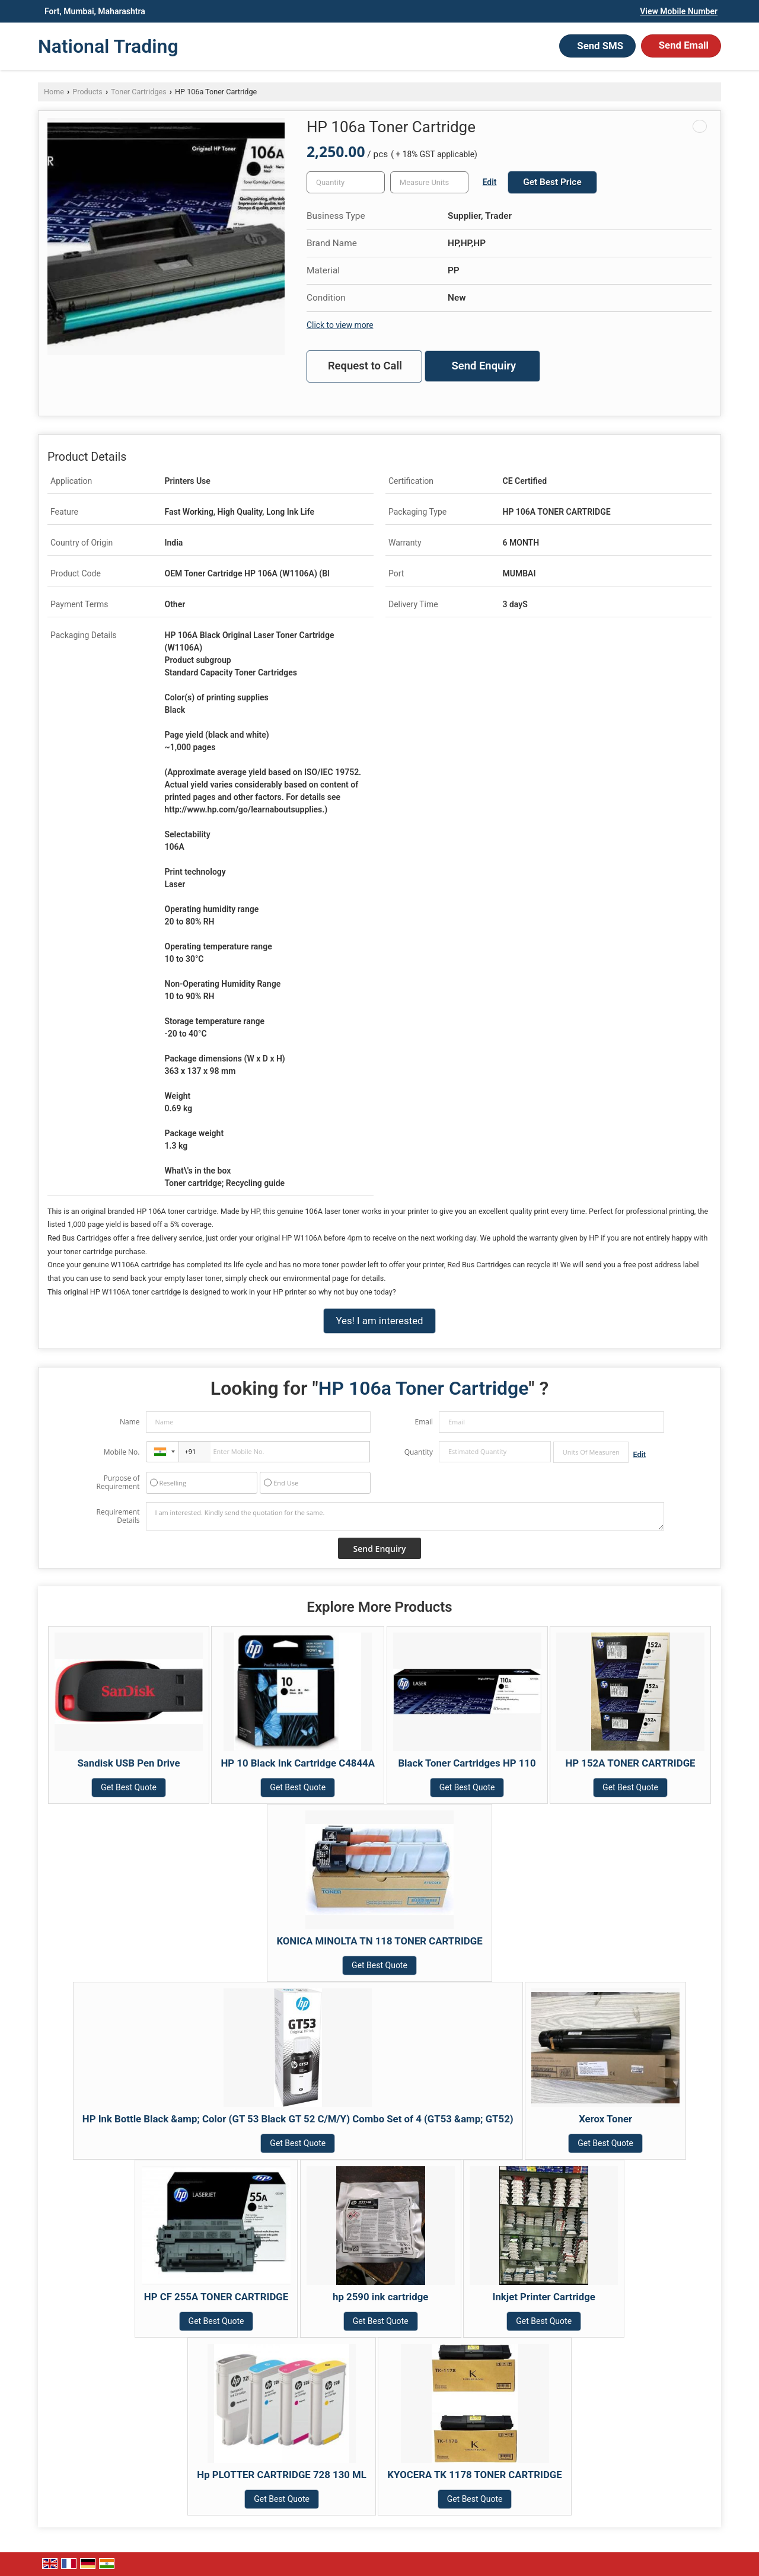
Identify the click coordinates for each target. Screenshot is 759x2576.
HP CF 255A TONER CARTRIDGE (216, 2297)
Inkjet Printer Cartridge (544, 2297)
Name (130, 1422)
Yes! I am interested (379, 1321)
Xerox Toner (605, 2119)
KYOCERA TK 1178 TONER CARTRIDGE (474, 2475)
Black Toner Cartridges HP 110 (466, 1763)
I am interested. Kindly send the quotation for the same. (405, 1516)
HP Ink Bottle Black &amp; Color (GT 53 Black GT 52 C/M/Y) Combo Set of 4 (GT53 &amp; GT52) (298, 2119)
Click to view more (340, 325)
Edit (490, 182)
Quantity (418, 1452)
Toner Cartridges (139, 91)
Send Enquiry (483, 365)
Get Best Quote (129, 1787)
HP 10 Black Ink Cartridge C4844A (298, 1763)
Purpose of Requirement (117, 1482)
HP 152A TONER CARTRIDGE (630, 1763)
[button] (678, 11)
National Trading (108, 46)
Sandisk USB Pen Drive (129, 1763)
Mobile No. (122, 1452)
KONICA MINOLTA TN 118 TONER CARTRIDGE (379, 1941)
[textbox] (429, 182)
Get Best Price (552, 182)
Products (87, 91)
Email (423, 1422)
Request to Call (365, 365)
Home (54, 91)
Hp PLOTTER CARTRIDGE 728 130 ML (281, 2475)
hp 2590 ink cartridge (380, 2297)
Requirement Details (117, 1516)
